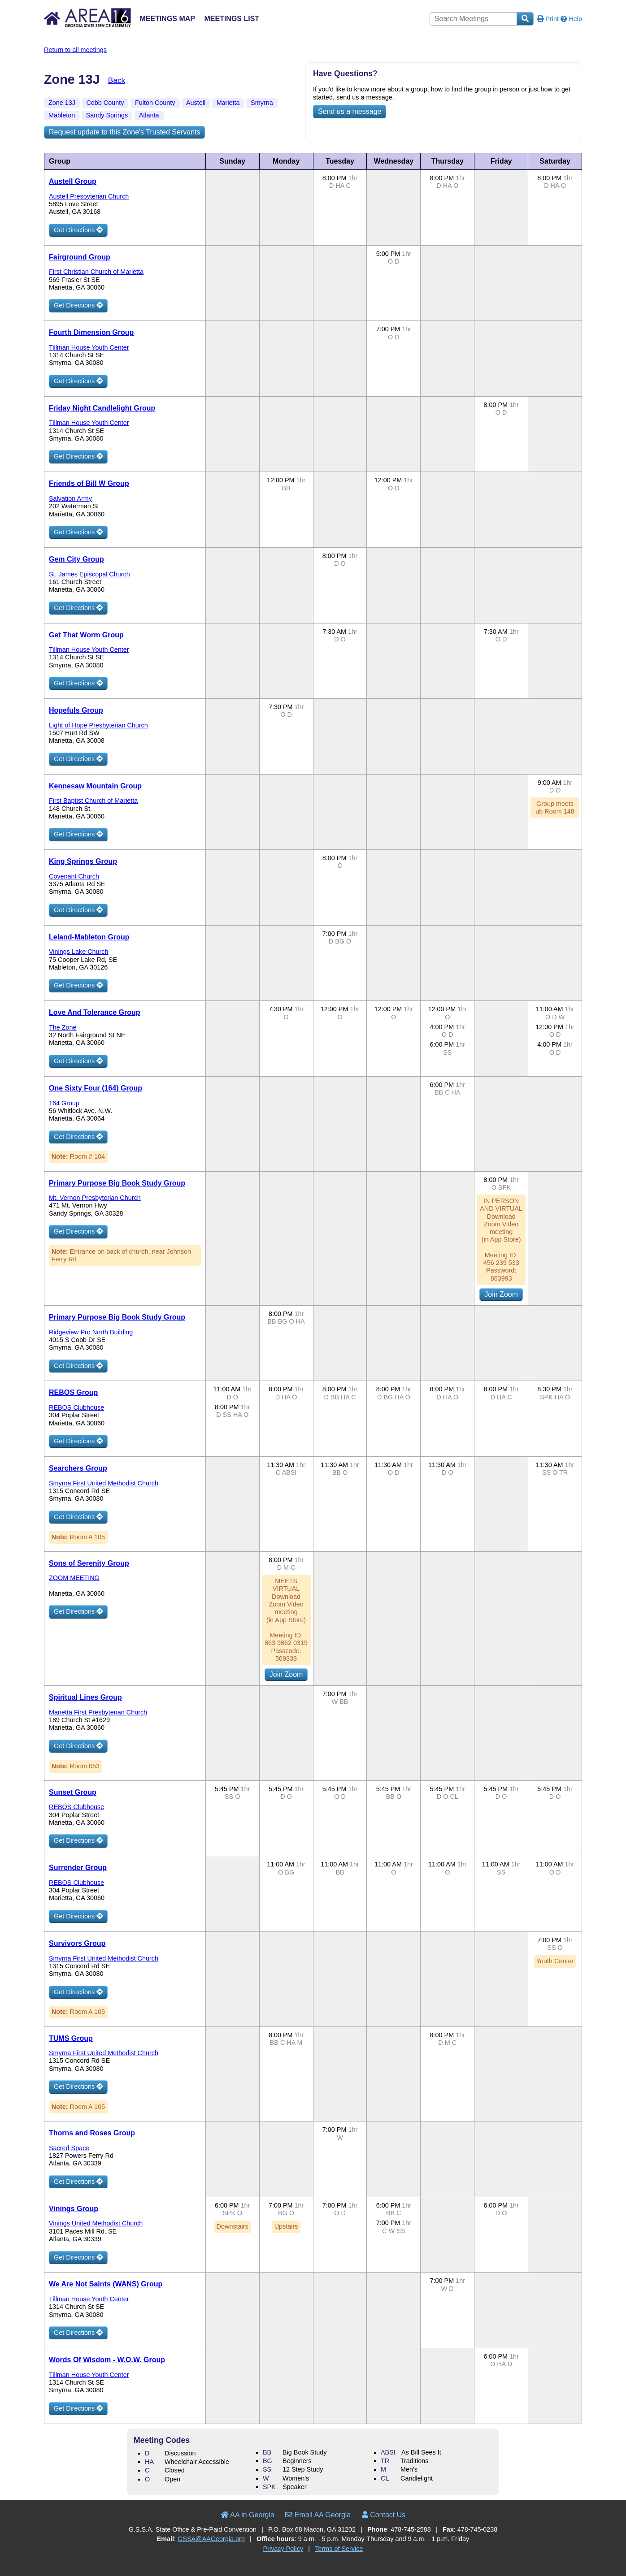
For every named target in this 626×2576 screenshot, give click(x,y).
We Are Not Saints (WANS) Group (105, 2284)
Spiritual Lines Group (85, 1697)
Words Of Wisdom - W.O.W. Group (107, 2360)
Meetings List (231, 18)
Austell (195, 102)
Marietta (228, 102)
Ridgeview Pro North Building (91, 1332)
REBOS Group (73, 1392)
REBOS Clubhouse (76, 1407)
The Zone (63, 1027)
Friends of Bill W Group (89, 483)
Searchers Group (78, 1468)
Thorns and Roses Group (92, 2133)
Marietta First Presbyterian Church (98, 1712)
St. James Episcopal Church (89, 574)
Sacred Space (69, 2148)
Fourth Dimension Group (91, 332)
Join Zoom (501, 1294)
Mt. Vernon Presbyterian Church (95, 1197)
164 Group (64, 1103)
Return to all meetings (75, 49)
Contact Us (384, 2515)
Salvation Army (70, 498)
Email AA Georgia (318, 2515)
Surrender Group (78, 1867)
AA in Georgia (247, 2515)
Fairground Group (79, 257)
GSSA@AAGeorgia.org (211, 2538)
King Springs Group (83, 861)
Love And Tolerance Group (94, 1012)
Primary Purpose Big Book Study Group (117, 1183)
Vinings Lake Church (79, 951)
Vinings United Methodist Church (96, 2223)
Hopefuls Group (76, 710)
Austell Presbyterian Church (89, 196)
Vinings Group (73, 2208)
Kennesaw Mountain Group (95, 786)
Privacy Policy (283, 2548)
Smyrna (262, 102)
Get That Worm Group (86, 635)
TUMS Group (71, 2038)
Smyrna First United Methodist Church (103, 1483)
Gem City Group (76, 559)
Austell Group (72, 181)
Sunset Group (72, 1792)
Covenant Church (74, 876)
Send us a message (349, 111)
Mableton (61, 115)
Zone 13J (61, 102)
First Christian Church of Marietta (96, 271)
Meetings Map (167, 18)
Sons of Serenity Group (89, 1563)
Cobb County (105, 102)
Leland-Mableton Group (89, 937)
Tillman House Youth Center (89, 347)
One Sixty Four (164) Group (95, 1088)
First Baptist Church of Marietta (93, 800)
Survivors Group (77, 1943)
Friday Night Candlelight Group (102, 408)
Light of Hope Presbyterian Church (98, 725)
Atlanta (149, 115)
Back (116, 80)
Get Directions (78, 230)
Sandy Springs (107, 115)
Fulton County (155, 102)
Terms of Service (339, 2548)
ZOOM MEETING (74, 1577)
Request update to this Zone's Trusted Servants (124, 132)
